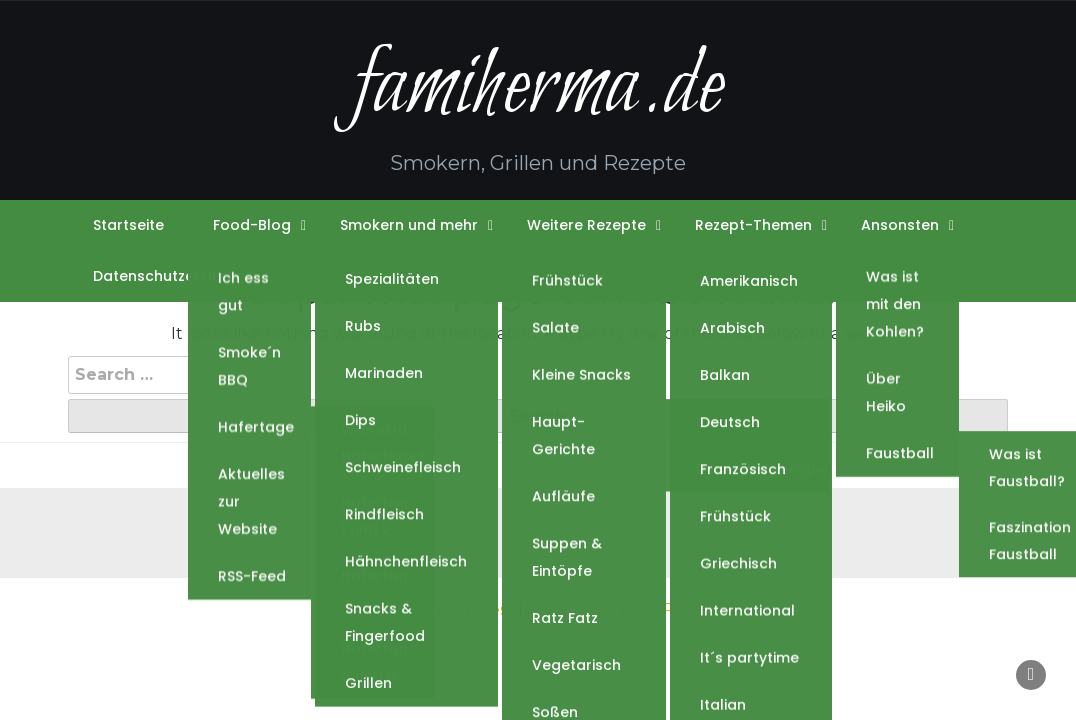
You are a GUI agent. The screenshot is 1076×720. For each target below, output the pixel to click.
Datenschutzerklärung (174, 276)
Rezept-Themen (753, 225)
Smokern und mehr (409, 225)
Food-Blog (252, 225)
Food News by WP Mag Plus (640, 609)
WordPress (470, 609)
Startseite (128, 225)
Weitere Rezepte (586, 225)
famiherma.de (538, 88)
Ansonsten (900, 225)
